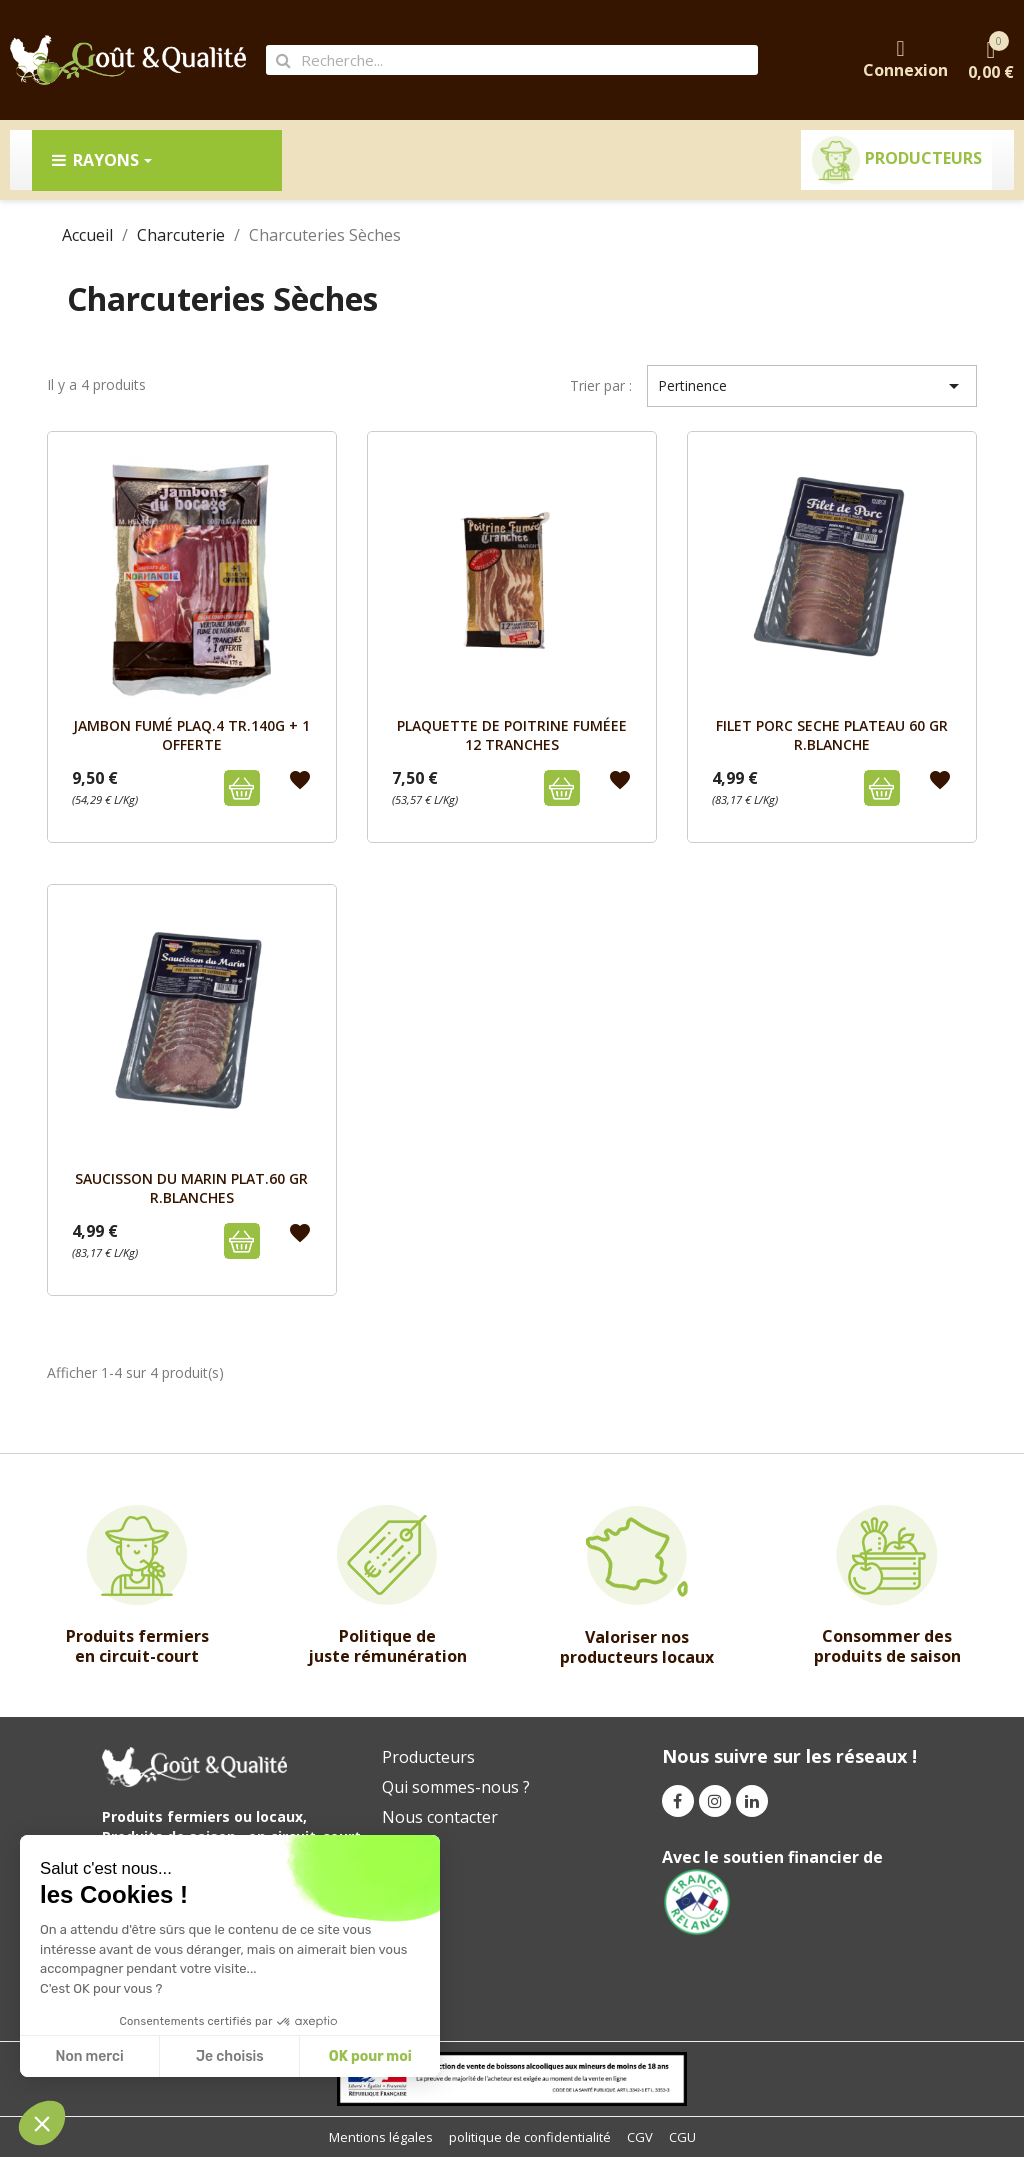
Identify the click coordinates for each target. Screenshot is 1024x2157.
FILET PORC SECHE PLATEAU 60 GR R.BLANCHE (832, 734)
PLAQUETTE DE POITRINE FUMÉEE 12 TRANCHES (512, 734)
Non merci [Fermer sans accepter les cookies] (89, 2056)
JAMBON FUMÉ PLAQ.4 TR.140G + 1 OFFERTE (191, 734)
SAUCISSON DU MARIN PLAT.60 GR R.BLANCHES (191, 1187)
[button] (42, 2123)
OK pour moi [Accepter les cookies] (370, 2056)
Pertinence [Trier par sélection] (812, 386)
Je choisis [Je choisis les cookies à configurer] (230, 2056)
